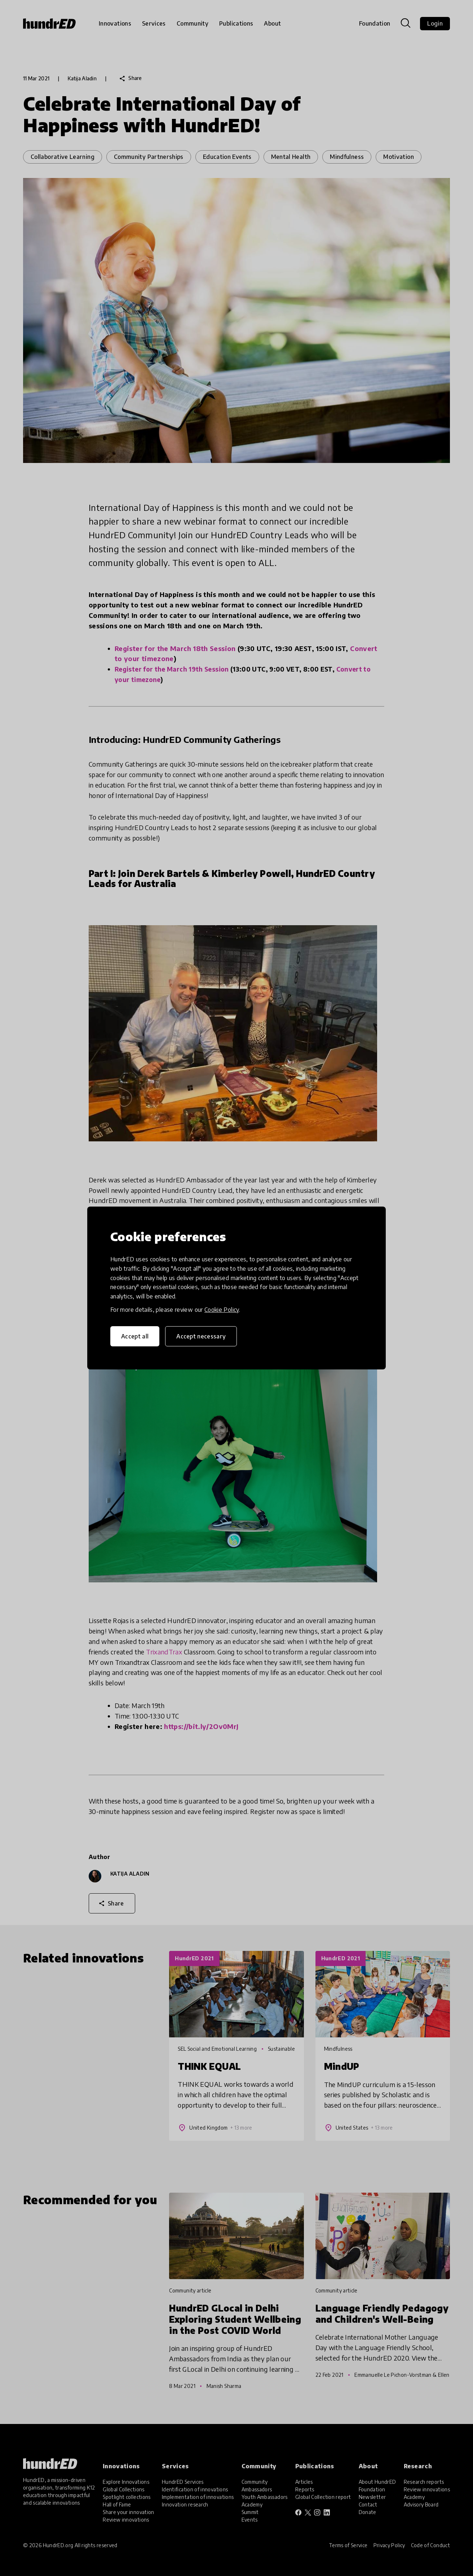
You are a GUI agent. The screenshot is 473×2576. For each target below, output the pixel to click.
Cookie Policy (221, 1309)
